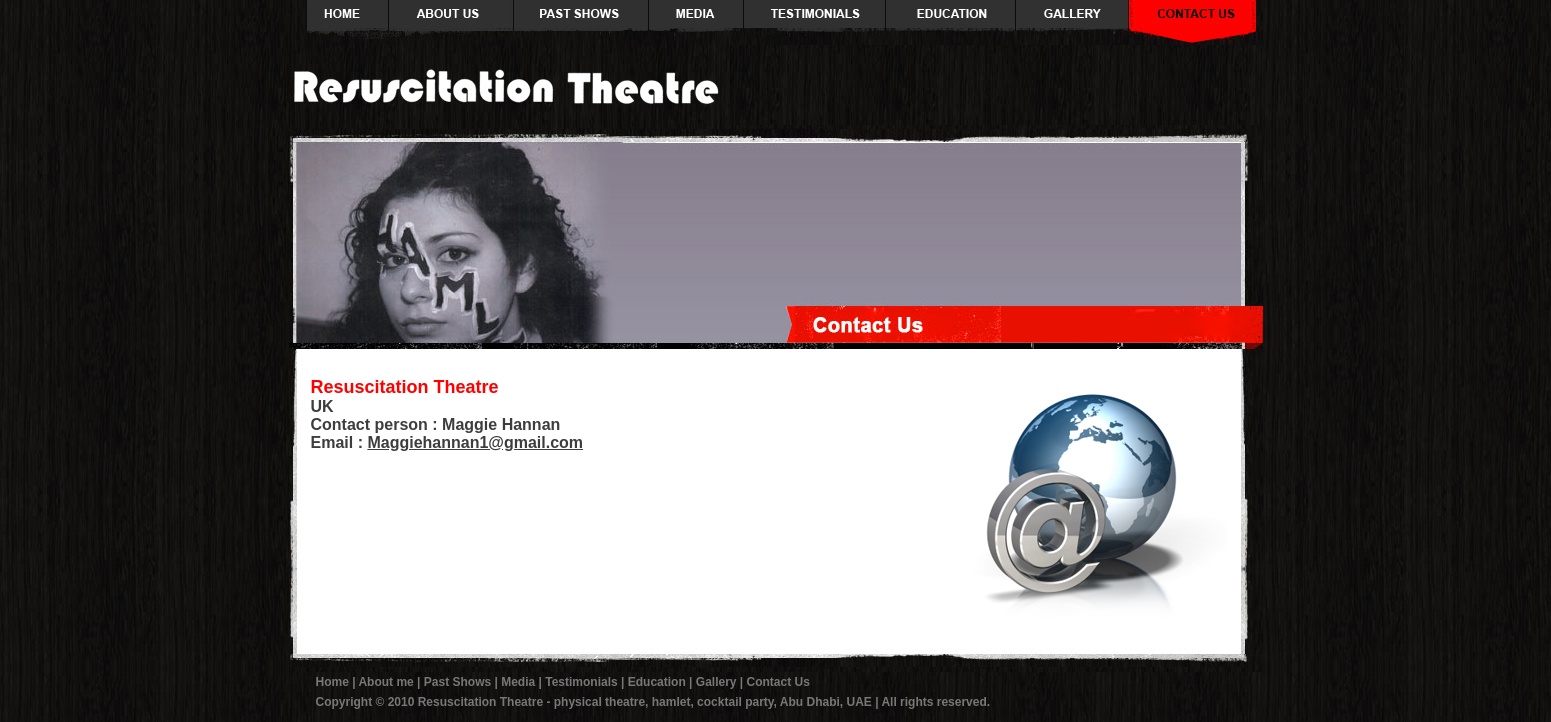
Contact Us (778, 682)
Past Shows (457, 682)
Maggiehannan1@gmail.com (475, 442)
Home (332, 682)
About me (385, 682)
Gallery (716, 682)
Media (518, 682)
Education (657, 682)
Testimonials (581, 682)
